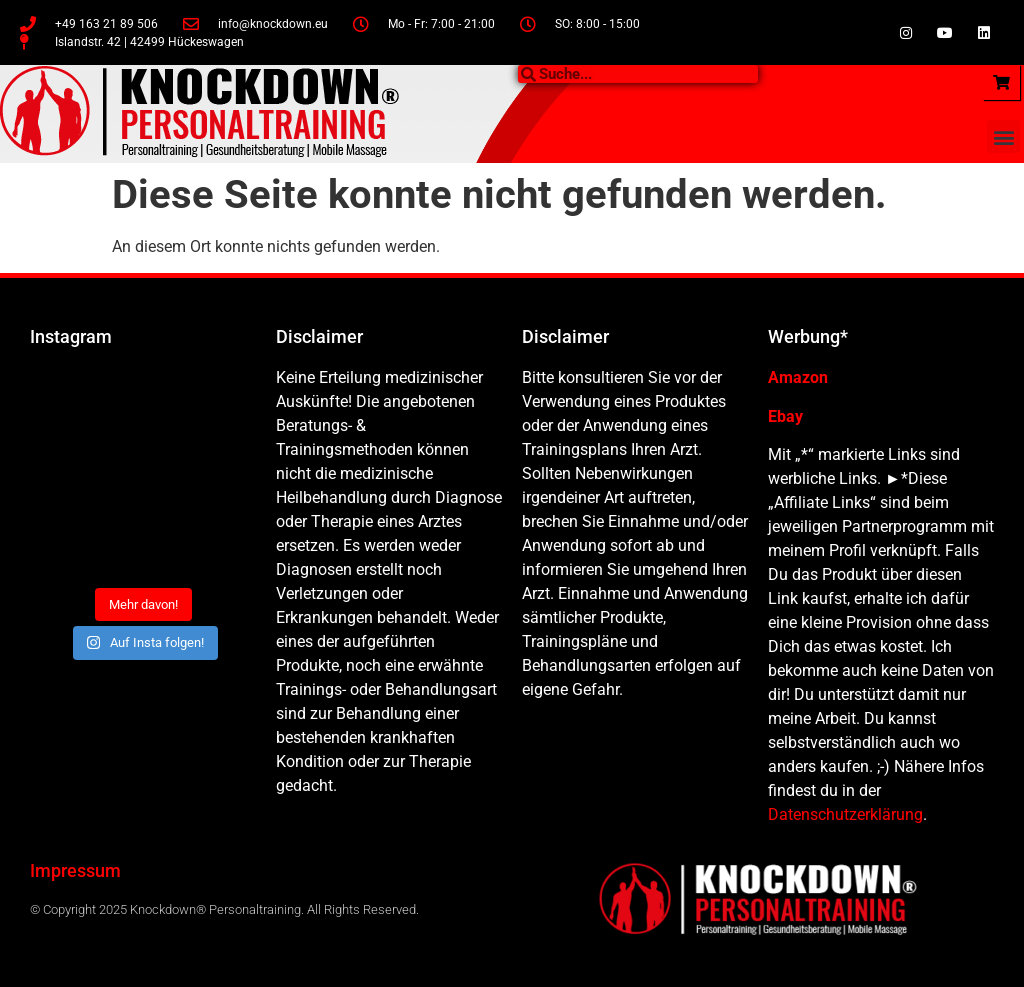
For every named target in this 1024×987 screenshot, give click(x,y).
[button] (1003, 136)
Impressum (75, 870)
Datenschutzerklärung (845, 814)
